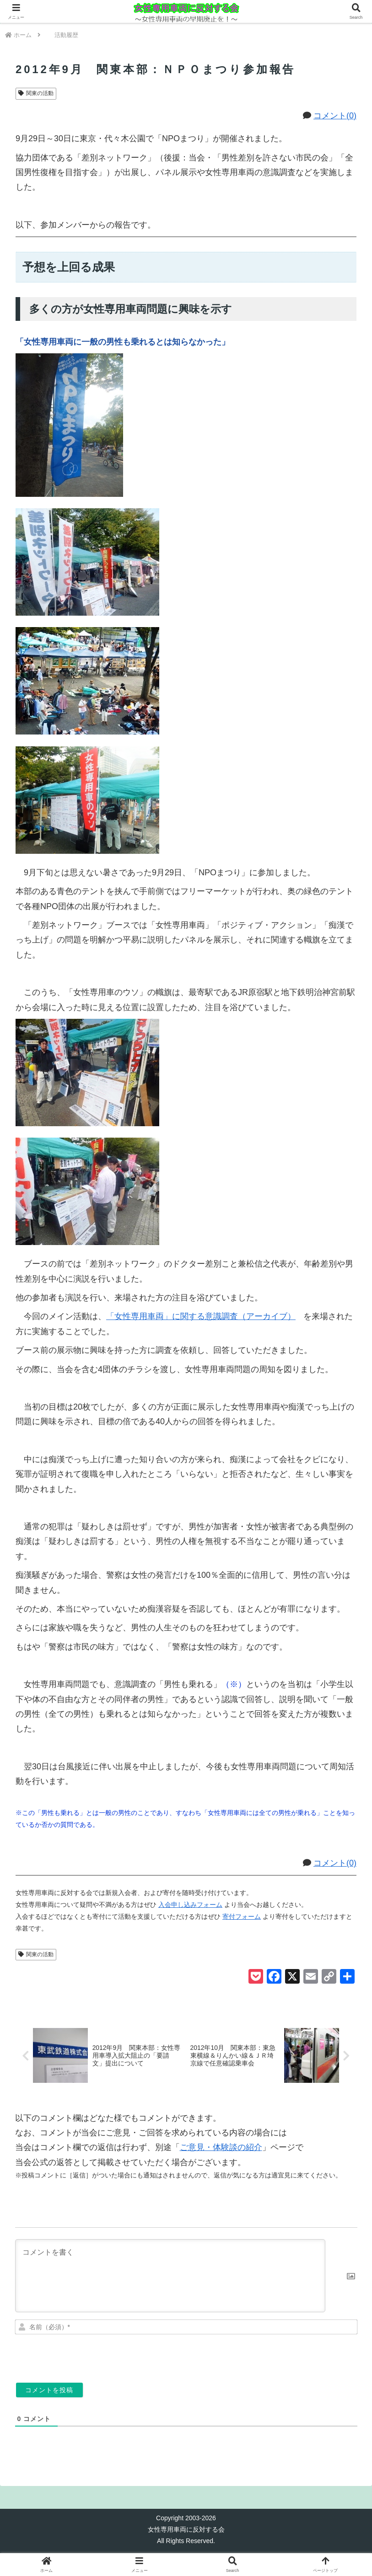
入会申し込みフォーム (190, 1904)
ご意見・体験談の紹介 (221, 2148)
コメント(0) (334, 115)
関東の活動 (36, 93)
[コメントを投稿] (49, 2391)
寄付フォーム (241, 1916)
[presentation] (294, 2356)
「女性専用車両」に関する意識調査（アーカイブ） (204, 1316)
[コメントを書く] (170, 2276)
